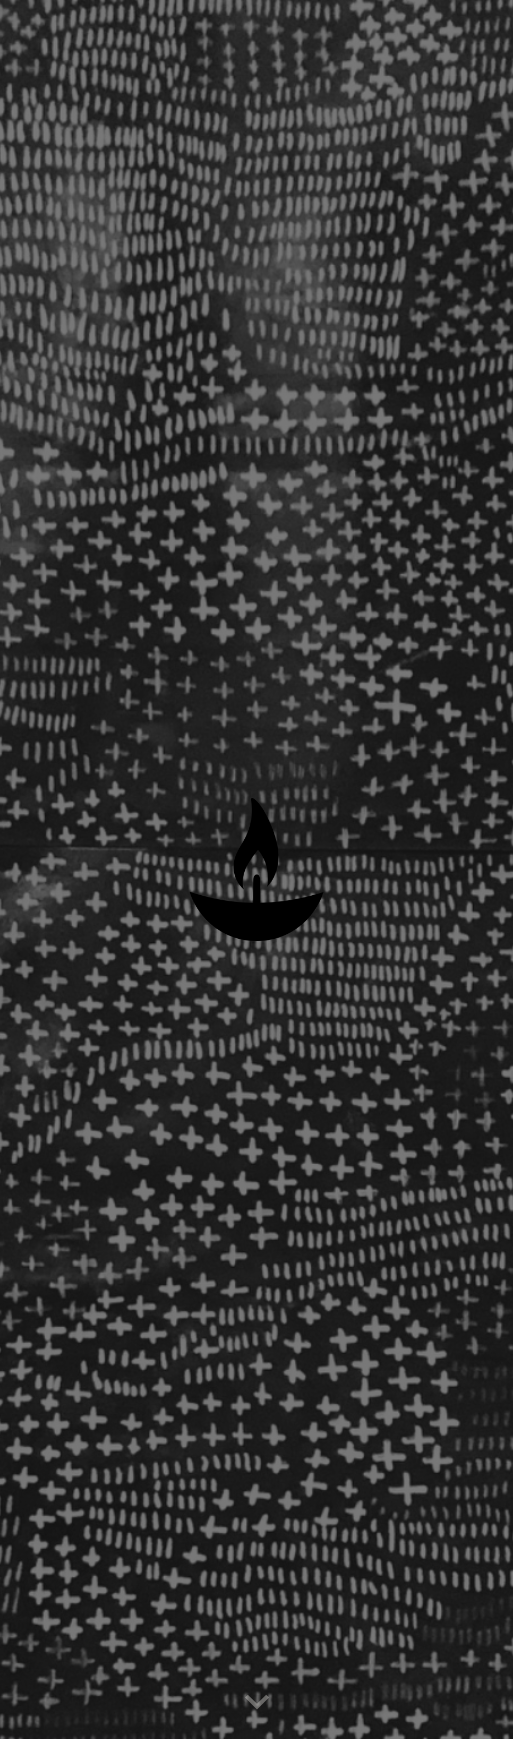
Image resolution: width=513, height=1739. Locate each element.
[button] (257, 1703)
